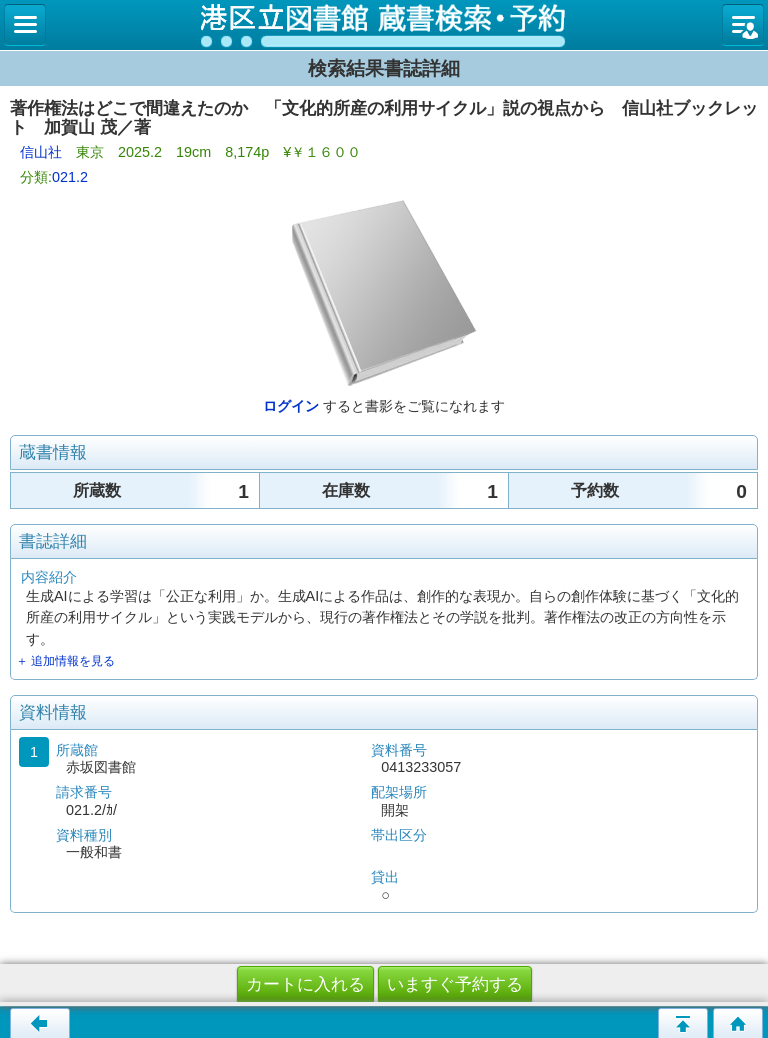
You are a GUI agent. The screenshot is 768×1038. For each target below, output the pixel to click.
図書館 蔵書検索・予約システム (384, 25)
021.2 (70, 177)
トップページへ (738, 1023)
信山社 (41, 152)
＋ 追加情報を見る (65, 661)
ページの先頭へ (683, 1023)
